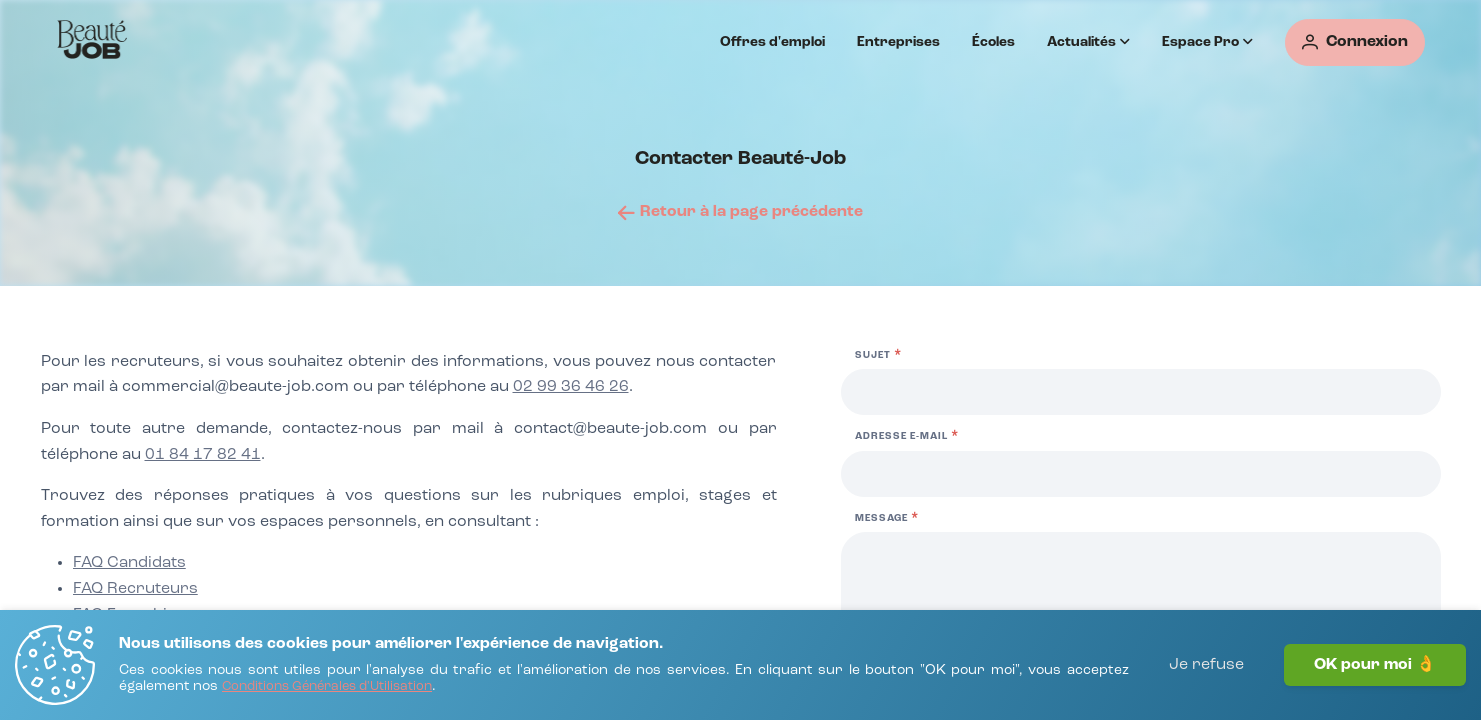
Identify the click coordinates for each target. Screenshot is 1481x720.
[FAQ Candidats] (129, 564)
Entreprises (898, 42)
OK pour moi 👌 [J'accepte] (1375, 665)
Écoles (993, 42)
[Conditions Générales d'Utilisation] (327, 687)
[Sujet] (1141, 392)
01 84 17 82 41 (203, 455)
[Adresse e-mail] (1141, 474)
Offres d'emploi (772, 42)
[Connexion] (1355, 42)
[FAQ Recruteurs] (135, 590)
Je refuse (1206, 665)
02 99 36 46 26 (571, 387)
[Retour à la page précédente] (740, 212)
